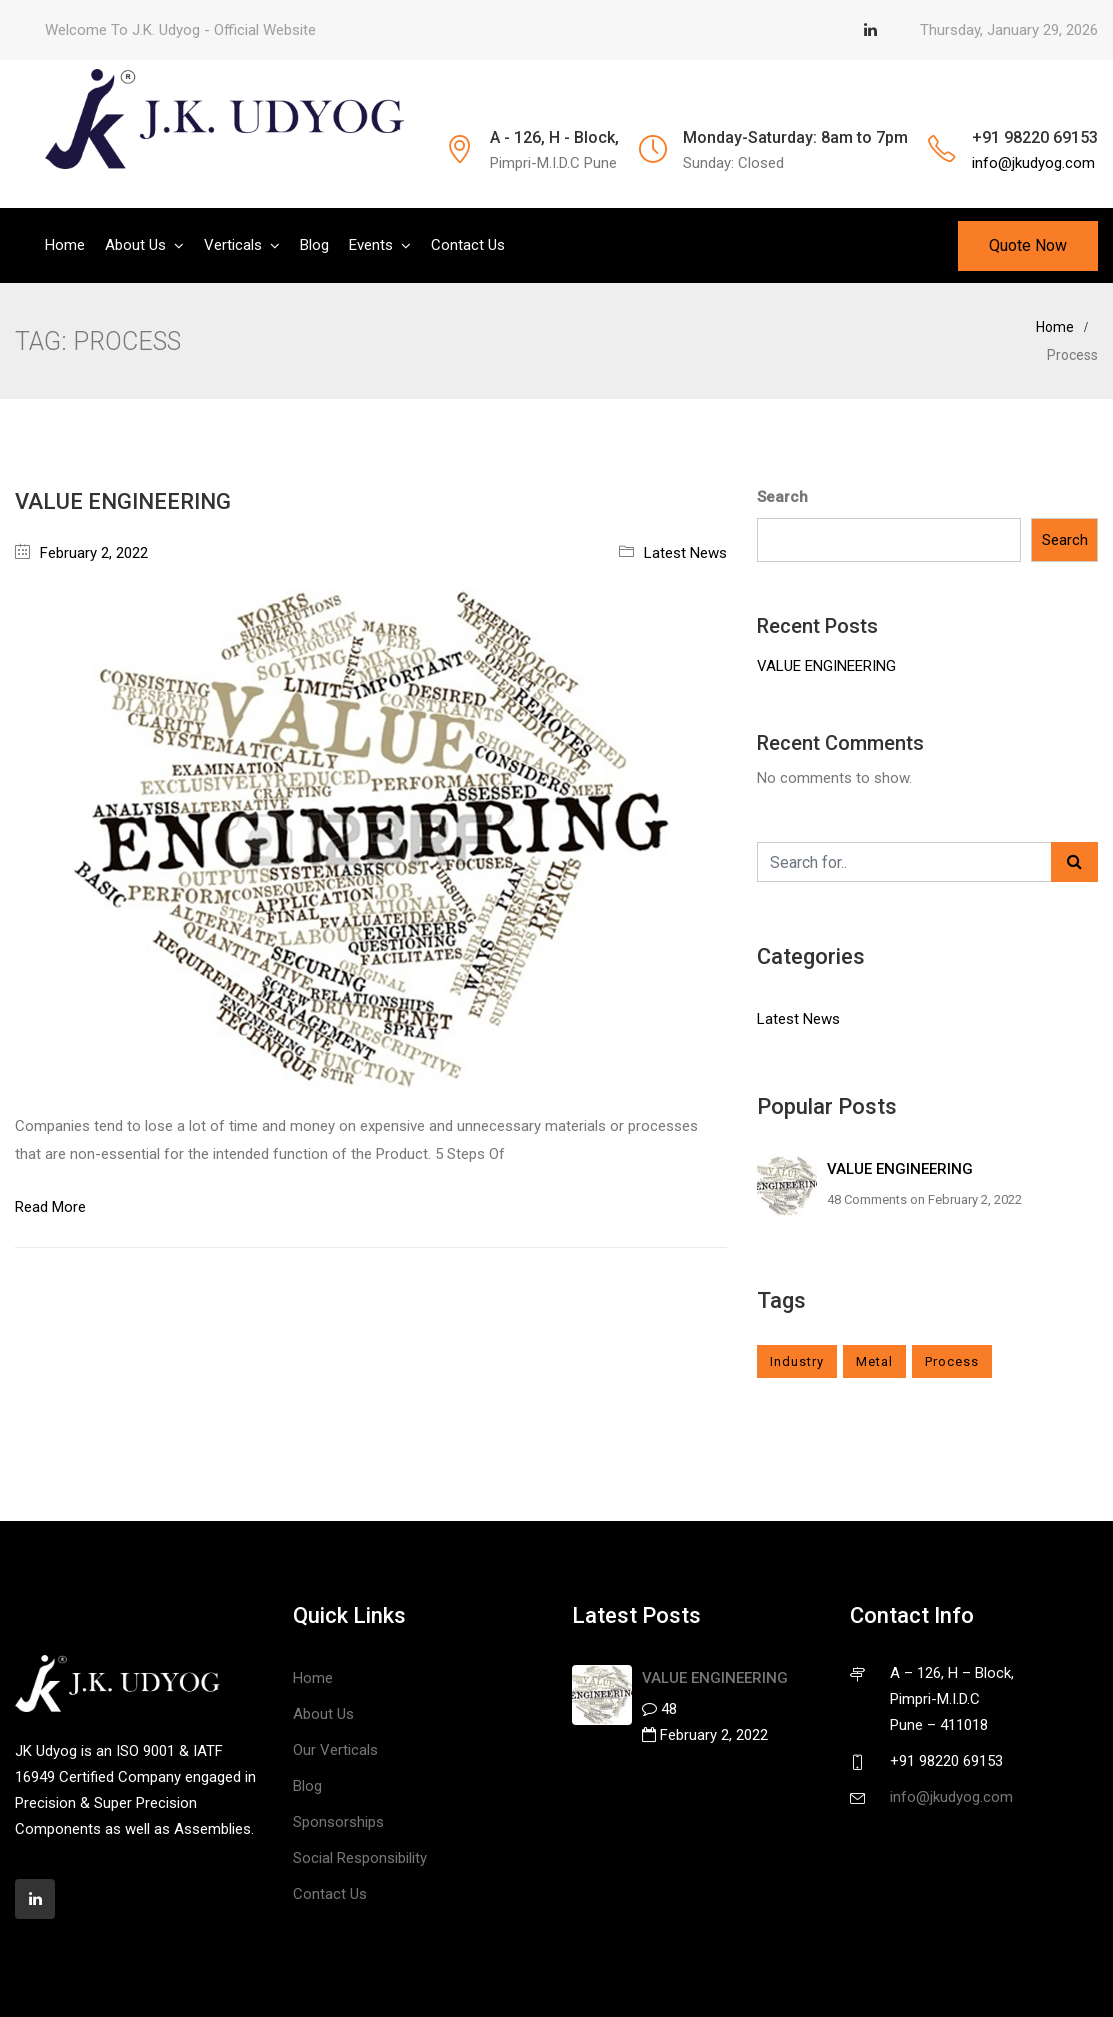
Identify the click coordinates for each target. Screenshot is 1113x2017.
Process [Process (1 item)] (952, 1361)
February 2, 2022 (94, 553)
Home (65, 245)
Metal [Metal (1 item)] (874, 1361)
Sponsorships (338, 1822)
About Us (135, 245)
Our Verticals (335, 1750)
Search (782, 497)
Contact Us (468, 245)
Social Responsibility (360, 1858)
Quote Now (1028, 245)
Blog (314, 245)
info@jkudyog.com (1033, 163)
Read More (50, 1207)
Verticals (233, 245)
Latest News (685, 553)
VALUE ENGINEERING (123, 501)
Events (371, 245)
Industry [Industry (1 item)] (797, 1361)
